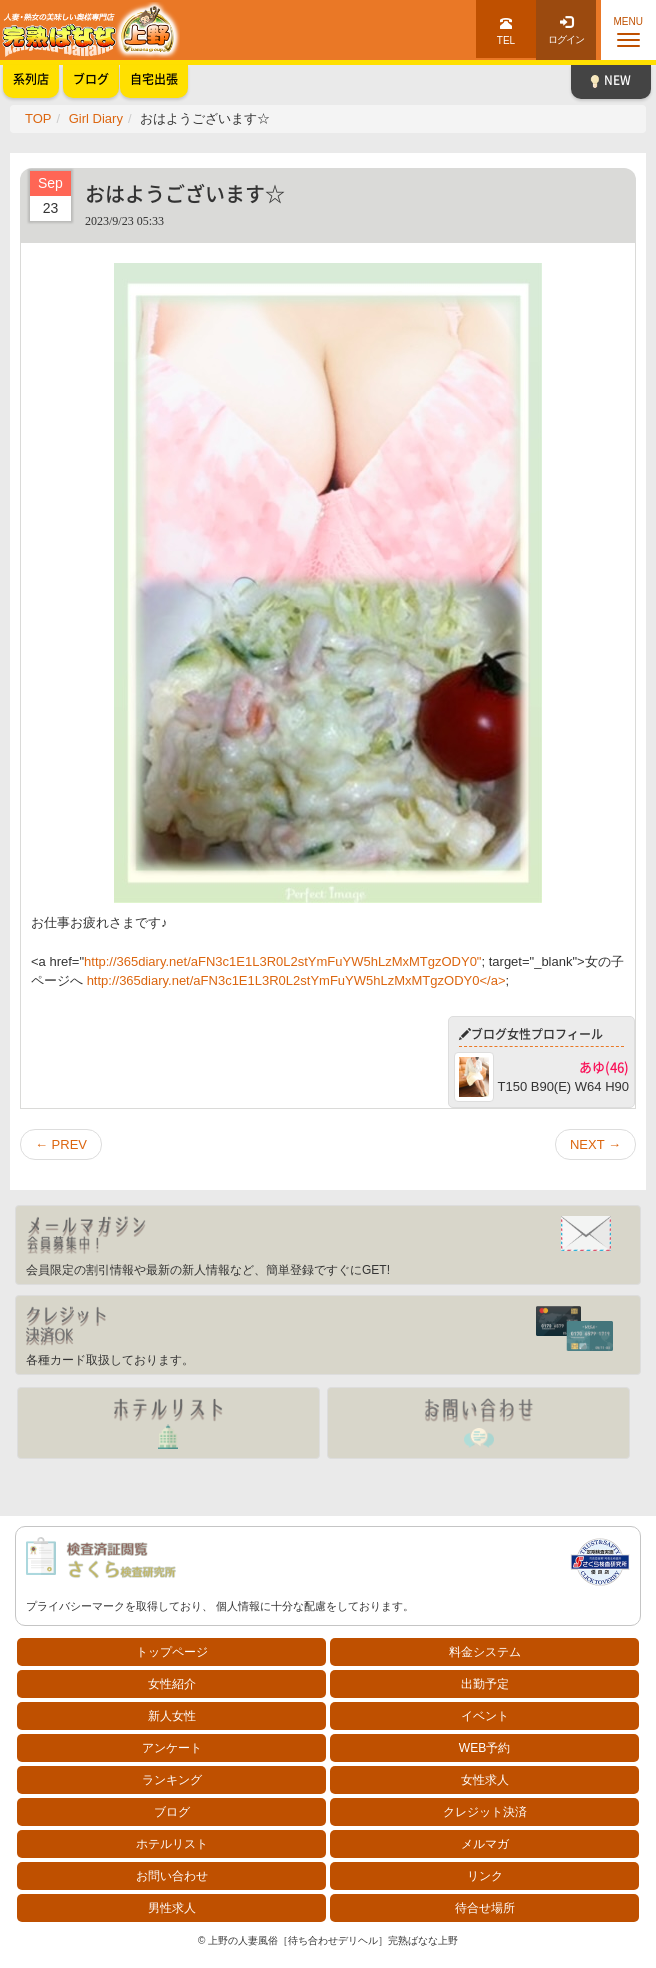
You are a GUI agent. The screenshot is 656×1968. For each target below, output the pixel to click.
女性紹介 (172, 1684)
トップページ (172, 1652)
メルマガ (485, 1844)
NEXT (595, 1144)
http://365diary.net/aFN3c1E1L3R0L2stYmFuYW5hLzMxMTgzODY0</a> (296, 980)
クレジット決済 (485, 1812)
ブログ (172, 1812)
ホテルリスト (172, 1844)
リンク (485, 1876)
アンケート (172, 1748)
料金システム (485, 1652)
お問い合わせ (172, 1876)
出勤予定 (485, 1684)
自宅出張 (154, 79)
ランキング (172, 1780)
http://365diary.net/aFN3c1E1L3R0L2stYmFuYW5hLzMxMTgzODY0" (282, 961)
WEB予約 (484, 1748)
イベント (485, 1716)
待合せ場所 (485, 1908)
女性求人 (485, 1780)
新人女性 (172, 1716)
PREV (61, 1144)
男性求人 (172, 1908)
